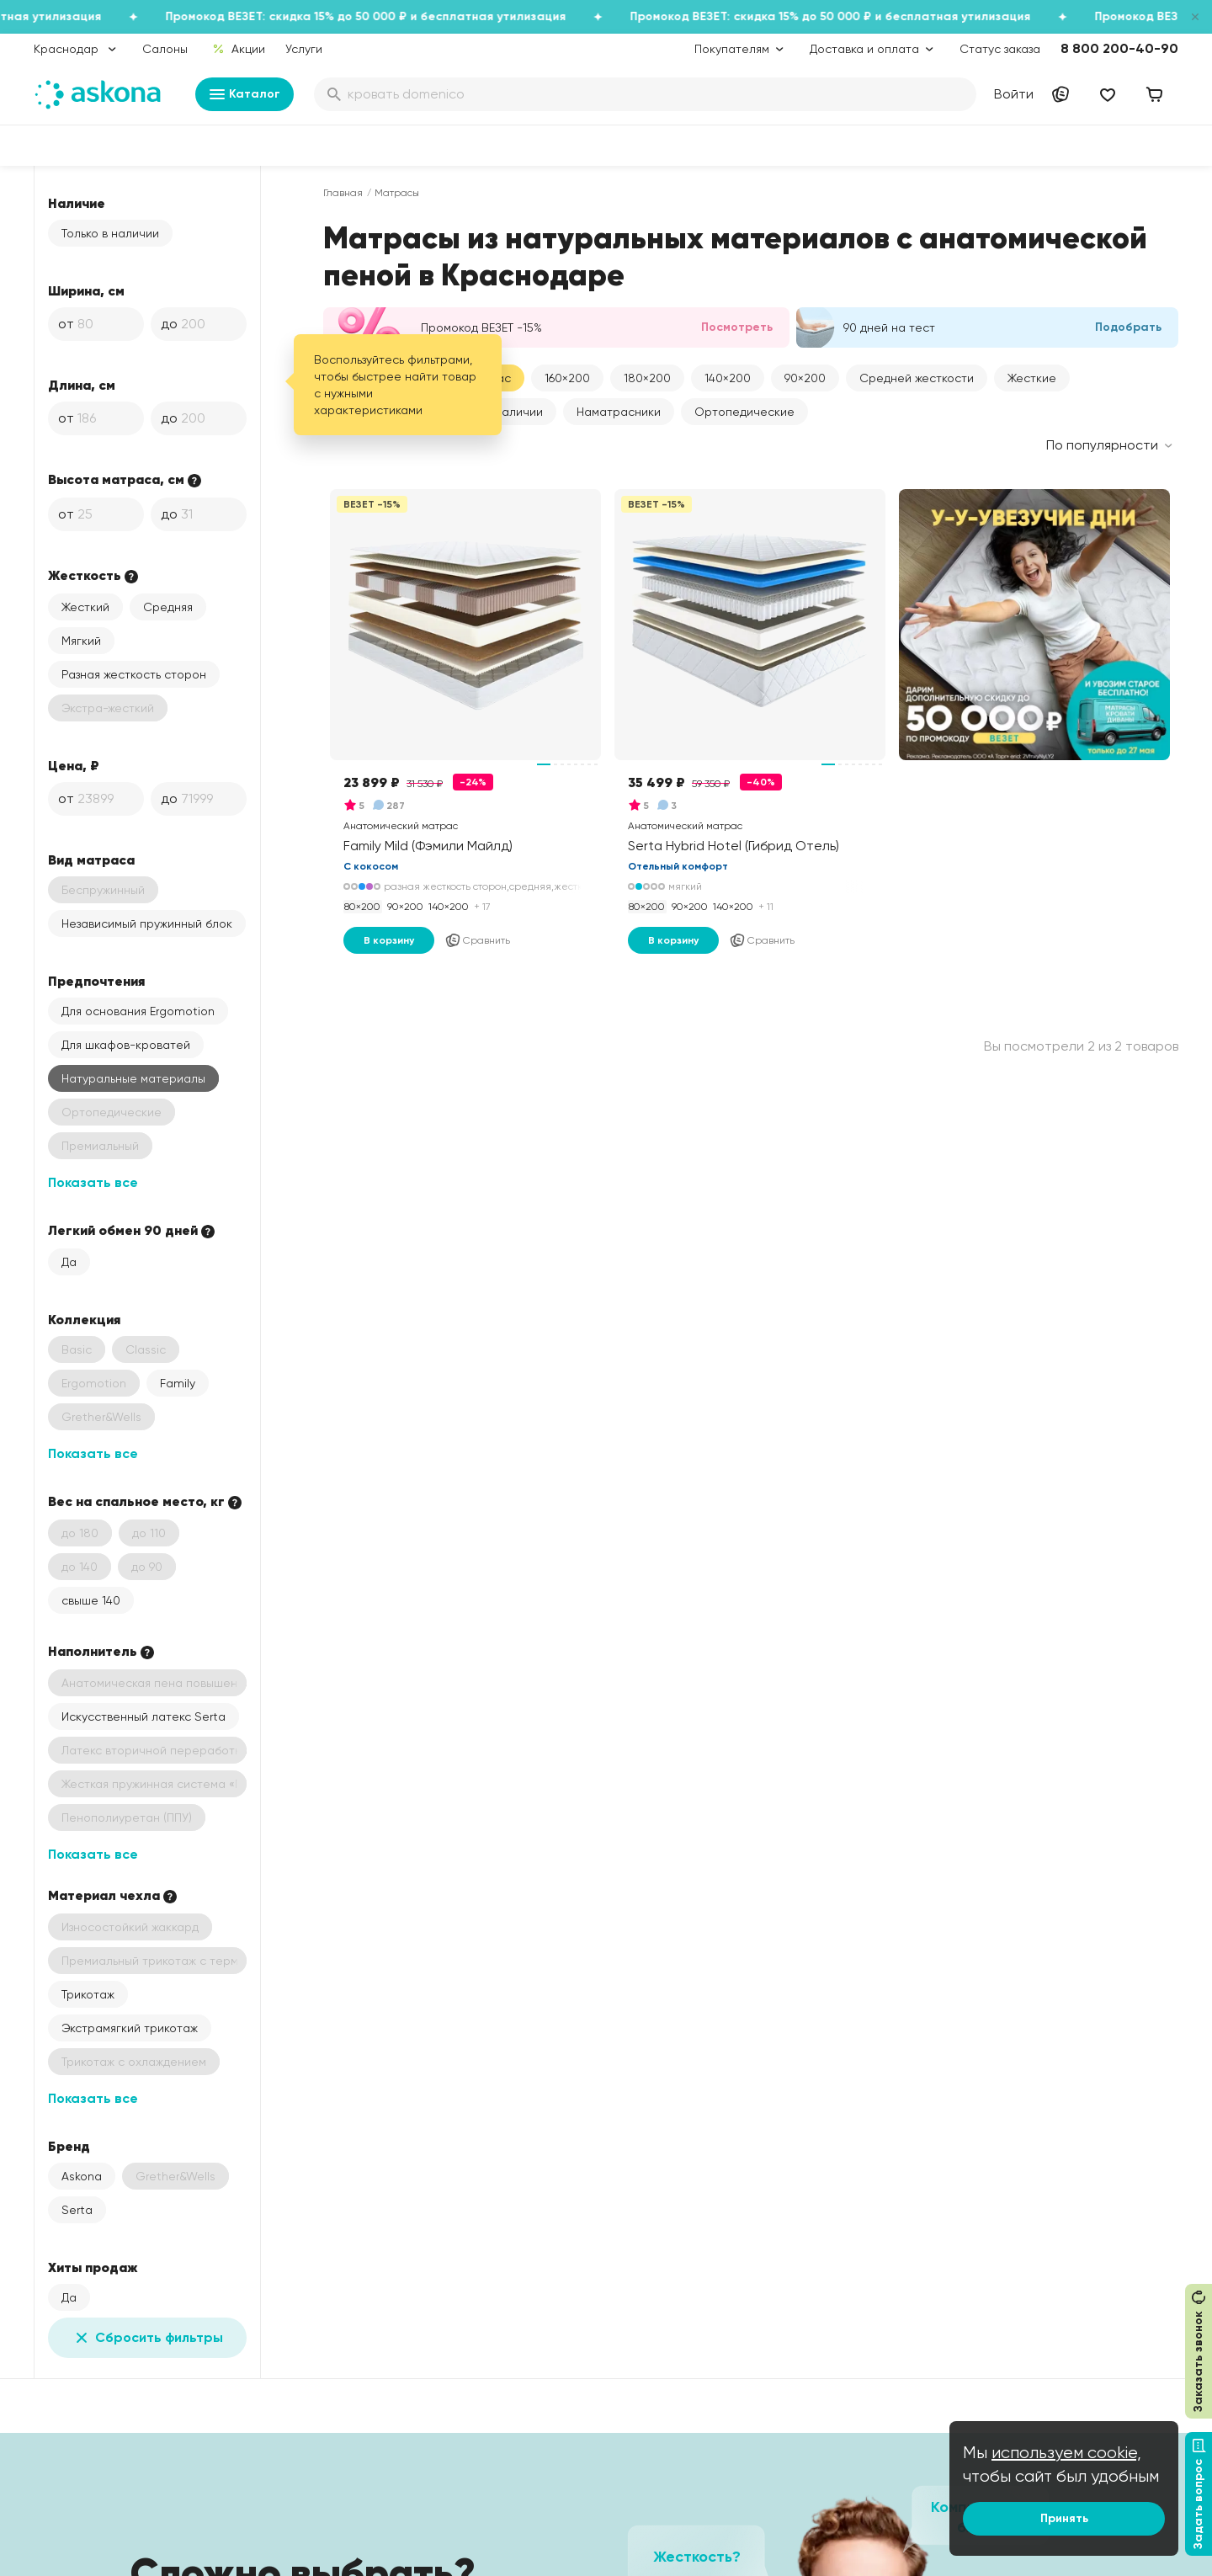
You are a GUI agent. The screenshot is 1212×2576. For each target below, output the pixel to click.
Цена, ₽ (73, 765)
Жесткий (85, 607)
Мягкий (81, 640)
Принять (1064, 2518)
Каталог (244, 94)
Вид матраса (91, 859)
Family (177, 1383)
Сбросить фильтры (147, 2338)
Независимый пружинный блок (146, 923)
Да (69, 1262)
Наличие (76, 202)
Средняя (168, 607)
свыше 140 (90, 1600)
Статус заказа (1000, 49)
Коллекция (84, 1319)
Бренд (69, 2145)
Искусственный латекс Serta (143, 1716)
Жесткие (1031, 378)
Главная (343, 193)
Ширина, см (86, 290)
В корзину (389, 940)
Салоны (165, 49)
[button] (567, 378)
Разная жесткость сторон (133, 674)
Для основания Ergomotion (138, 1011)
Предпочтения (96, 980)
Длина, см (81, 384)
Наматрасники (619, 411)
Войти (1014, 94)
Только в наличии (110, 233)
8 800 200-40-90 (1119, 48)
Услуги (303, 49)
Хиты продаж (93, 2267)
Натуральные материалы (133, 1078)
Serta (77, 2210)
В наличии (513, 411)
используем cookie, (1066, 2452)
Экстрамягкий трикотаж (129, 2028)
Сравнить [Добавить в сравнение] (477, 940)
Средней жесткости (916, 378)
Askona (81, 2176)
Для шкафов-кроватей (125, 1044)
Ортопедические (744, 411)
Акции (238, 49)
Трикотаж (87, 1994)
